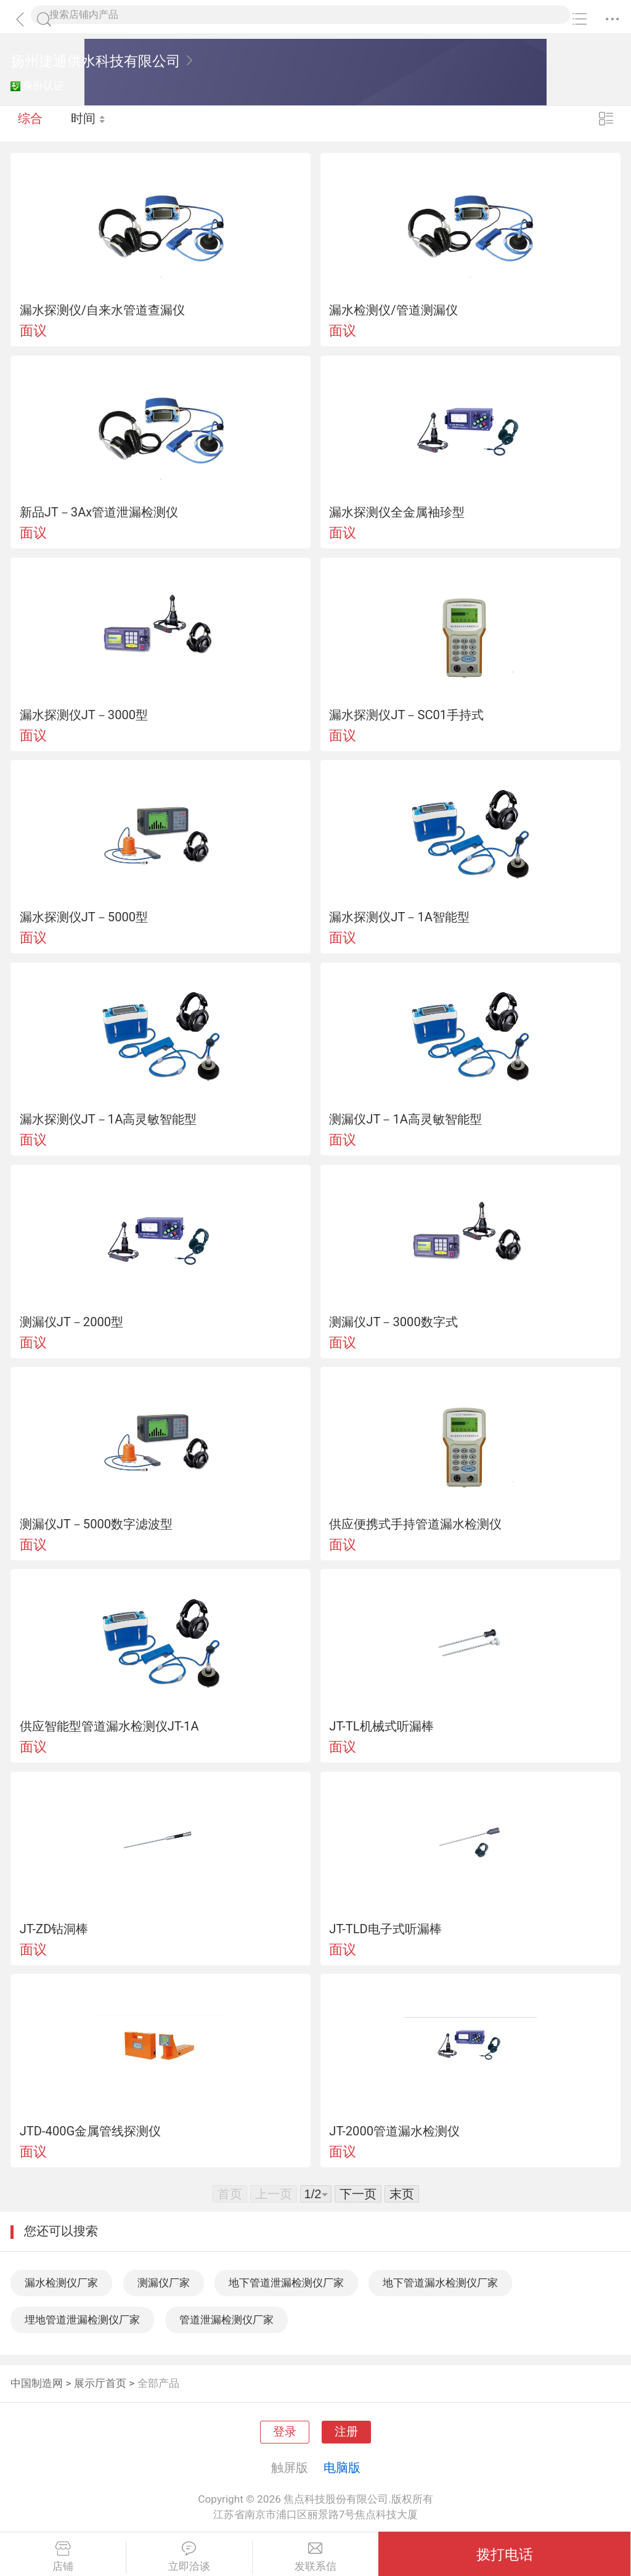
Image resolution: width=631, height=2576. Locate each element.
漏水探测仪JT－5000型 (84, 917)
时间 (89, 123)
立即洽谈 (189, 2556)
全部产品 (158, 2383)
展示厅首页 (100, 2383)
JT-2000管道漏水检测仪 (394, 2131)
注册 (346, 2432)
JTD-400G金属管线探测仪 (90, 2131)
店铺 (63, 2556)
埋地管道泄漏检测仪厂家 (82, 2319)
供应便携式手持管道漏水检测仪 (415, 1524)
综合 (30, 123)
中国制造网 (36, 2383)
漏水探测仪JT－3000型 (84, 715)
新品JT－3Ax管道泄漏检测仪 (99, 512)
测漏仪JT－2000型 (71, 1322)
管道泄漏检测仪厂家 (226, 2319)
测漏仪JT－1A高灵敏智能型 (405, 1119)
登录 (284, 2432)
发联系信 (315, 2556)
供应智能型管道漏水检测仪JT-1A (109, 1726)
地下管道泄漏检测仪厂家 (286, 2282)
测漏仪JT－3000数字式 (393, 1322)
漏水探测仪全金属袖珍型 (397, 512)
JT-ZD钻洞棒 (54, 1929)
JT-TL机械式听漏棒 (381, 1726)
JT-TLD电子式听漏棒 (385, 1929)
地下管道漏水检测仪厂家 (440, 2282)
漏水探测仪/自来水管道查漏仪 (102, 310)
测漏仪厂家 (163, 2282)
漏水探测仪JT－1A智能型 (399, 917)
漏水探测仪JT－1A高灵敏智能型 (108, 1119)
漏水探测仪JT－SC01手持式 (406, 715)
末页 (401, 2194)
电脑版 (342, 2467)
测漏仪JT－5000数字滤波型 (96, 1524)
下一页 (358, 2194)
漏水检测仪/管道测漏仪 (393, 310)
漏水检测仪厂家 (61, 2282)
